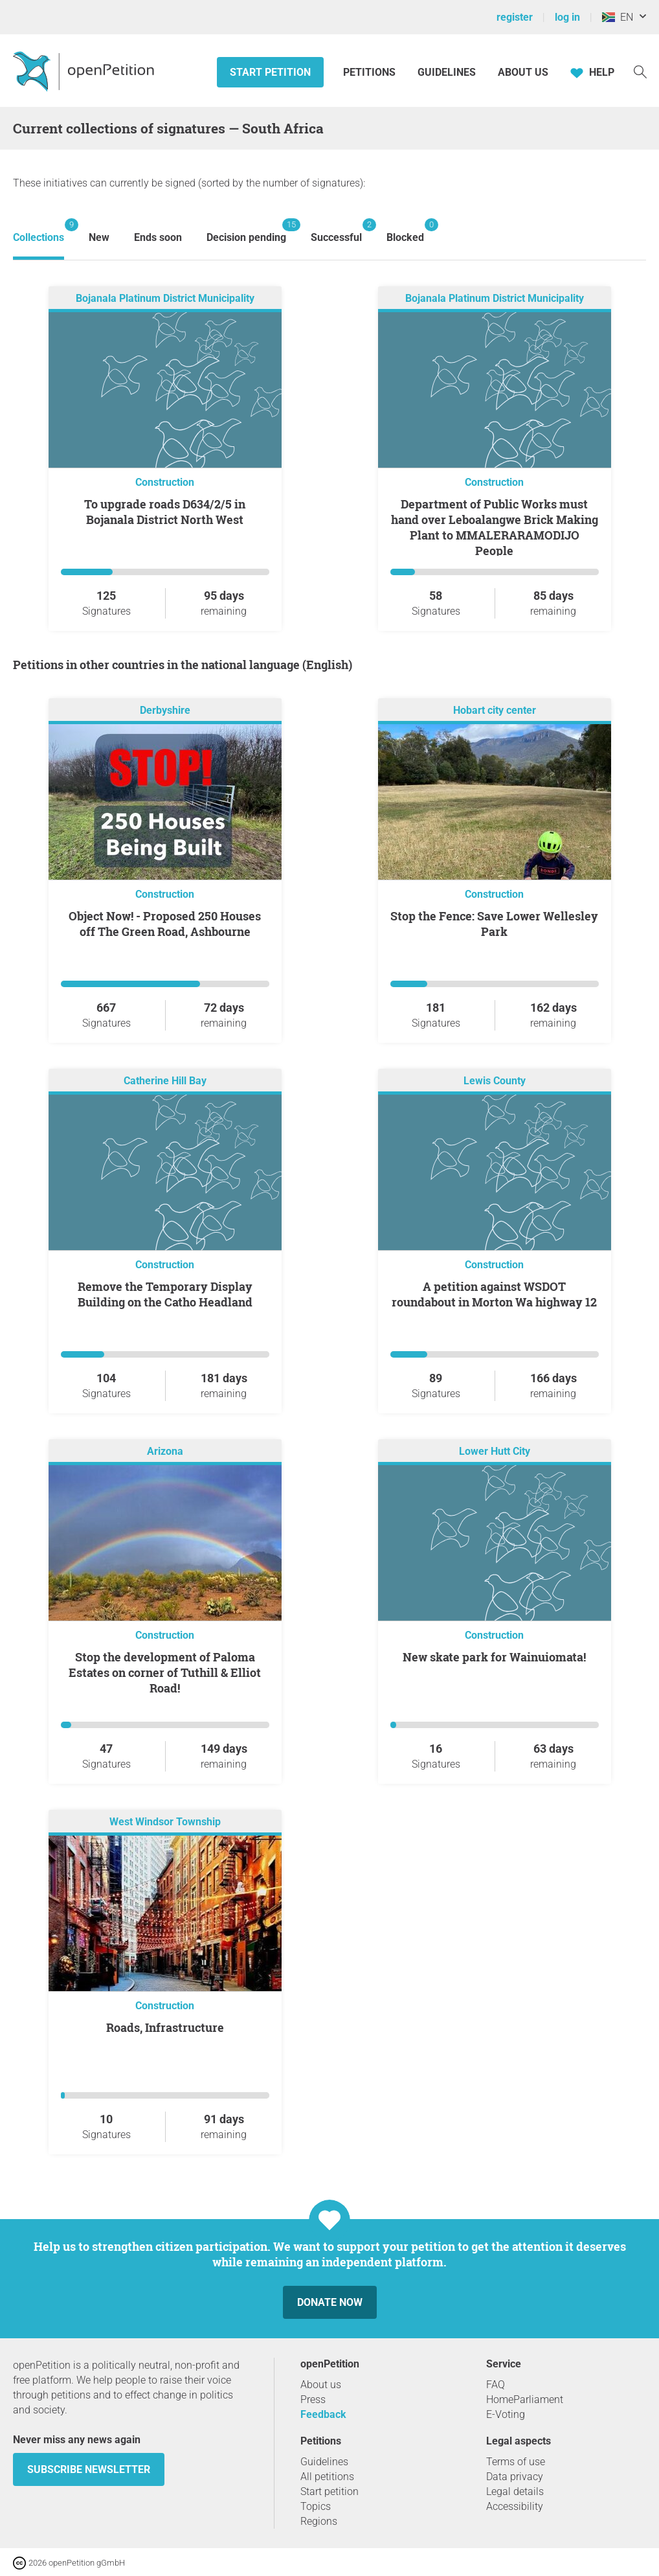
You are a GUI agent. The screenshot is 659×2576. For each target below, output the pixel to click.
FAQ (495, 2384)
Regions (318, 2521)
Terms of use (515, 2462)
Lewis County (495, 1081)
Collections (38, 231)
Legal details (515, 2491)
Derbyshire (165, 710)
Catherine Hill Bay (165, 1081)
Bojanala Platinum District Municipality (165, 298)
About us (523, 72)
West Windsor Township (165, 1822)
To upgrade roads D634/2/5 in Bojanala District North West (164, 511)
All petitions (327, 2476)
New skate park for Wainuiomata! (494, 1657)
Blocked (405, 231)
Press (313, 2399)
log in (567, 17)
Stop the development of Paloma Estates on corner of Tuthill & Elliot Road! (165, 1672)
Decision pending (246, 231)
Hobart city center (494, 710)
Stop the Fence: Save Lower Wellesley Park (494, 923)
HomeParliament (524, 2399)
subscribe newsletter (88, 2469)
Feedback (323, 2414)
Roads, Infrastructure (165, 2027)
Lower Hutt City (494, 1451)
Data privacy (514, 2476)
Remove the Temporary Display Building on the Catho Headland (165, 1294)
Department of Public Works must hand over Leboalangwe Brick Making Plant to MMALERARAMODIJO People (494, 527)
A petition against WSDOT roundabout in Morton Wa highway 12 (494, 1294)
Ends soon (158, 237)
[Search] (640, 70)
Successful (336, 231)
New (99, 237)
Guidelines (447, 72)
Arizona (165, 1451)
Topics (315, 2506)
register (515, 17)
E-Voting (505, 2414)
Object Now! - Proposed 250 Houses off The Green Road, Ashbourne (165, 923)
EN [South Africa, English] (617, 17)
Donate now (330, 2302)
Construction (164, 482)
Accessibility (514, 2506)
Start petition (270, 72)
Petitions (370, 72)
